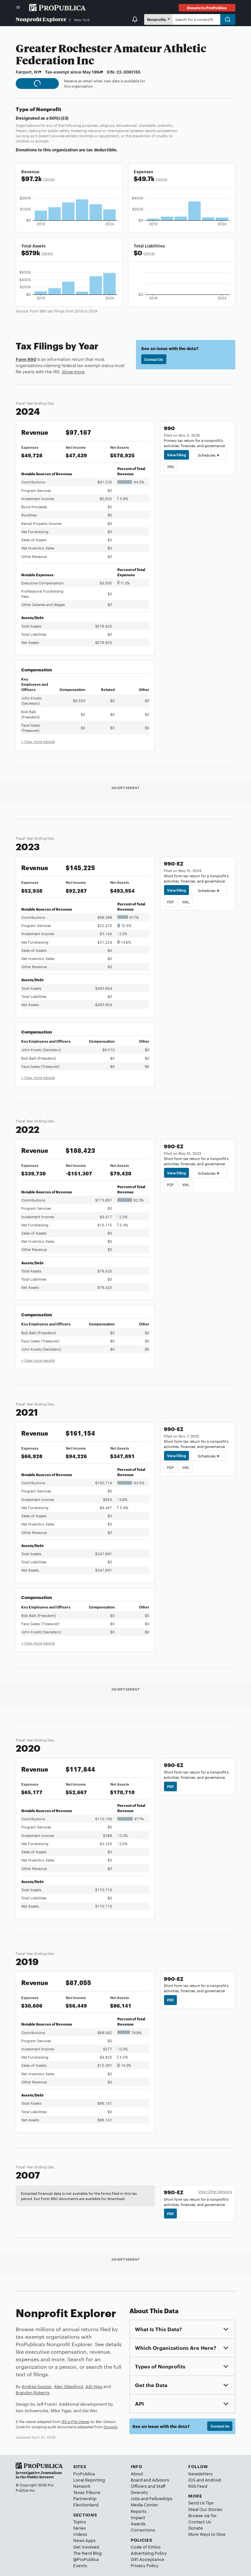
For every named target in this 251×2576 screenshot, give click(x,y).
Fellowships (160, 2498)
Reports (138, 2511)
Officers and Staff (148, 2486)
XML (171, 466)
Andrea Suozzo (37, 2386)
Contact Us (153, 359)
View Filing (176, 454)
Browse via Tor (202, 2515)
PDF (170, 901)
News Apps (84, 2540)
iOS (191, 2480)
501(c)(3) (59, 118)
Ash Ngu (93, 2386)
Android (213, 2480)
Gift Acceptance (147, 2559)
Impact (138, 2517)
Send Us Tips (200, 2502)
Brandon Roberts (32, 2392)
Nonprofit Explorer (41, 19)
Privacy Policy (145, 2565)
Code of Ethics (145, 2547)
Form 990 (26, 359)
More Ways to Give (207, 2534)
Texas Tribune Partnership (86, 2495)
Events (80, 2565)
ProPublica (84, 2473)
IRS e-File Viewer (75, 2421)
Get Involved (86, 2547)
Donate (195, 2528)
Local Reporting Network (89, 2483)
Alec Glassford (68, 2386)
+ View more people (38, 741)
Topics (79, 2521)
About (137, 2473)
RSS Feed (197, 2486)
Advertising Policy (149, 2553)
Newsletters (200, 2473)
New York (82, 19)
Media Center (144, 2504)
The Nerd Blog (87, 2553)
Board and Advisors (150, 2480)
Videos (80, 2534)
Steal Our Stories (205, 2509)
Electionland (85, 2504)
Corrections (143, 2530)
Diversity (139, 2492)
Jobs (135, 2498)
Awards (138, 2523)
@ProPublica (86, 2559)
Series (79, 2528)
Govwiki (111, 2426)
